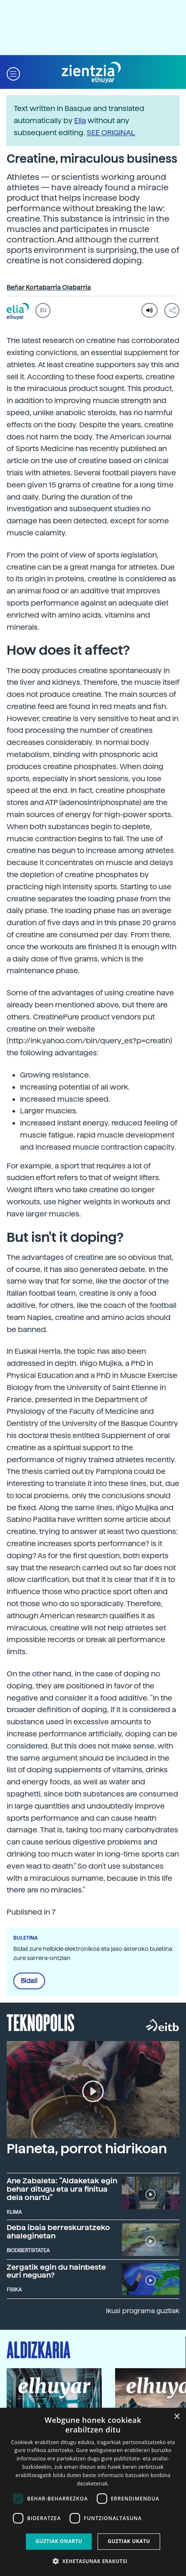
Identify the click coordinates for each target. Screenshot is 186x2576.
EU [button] (43, 310)
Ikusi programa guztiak (142, 2311)
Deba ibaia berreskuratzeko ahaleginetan (58, 2231)
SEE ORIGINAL (111, 132)
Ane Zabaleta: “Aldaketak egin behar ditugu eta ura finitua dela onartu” (62, 2189)
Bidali (29, 1981)
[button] (13, 72)
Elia (80, 120)
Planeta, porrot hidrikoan (87, 2149)
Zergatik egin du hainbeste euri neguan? (56, 2271)
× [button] (176, 2417)
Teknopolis (41, 2022)
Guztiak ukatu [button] (129, 2541)
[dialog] (93, 2492)
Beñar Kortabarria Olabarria (49, 287)
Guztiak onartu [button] (58, 2541)
